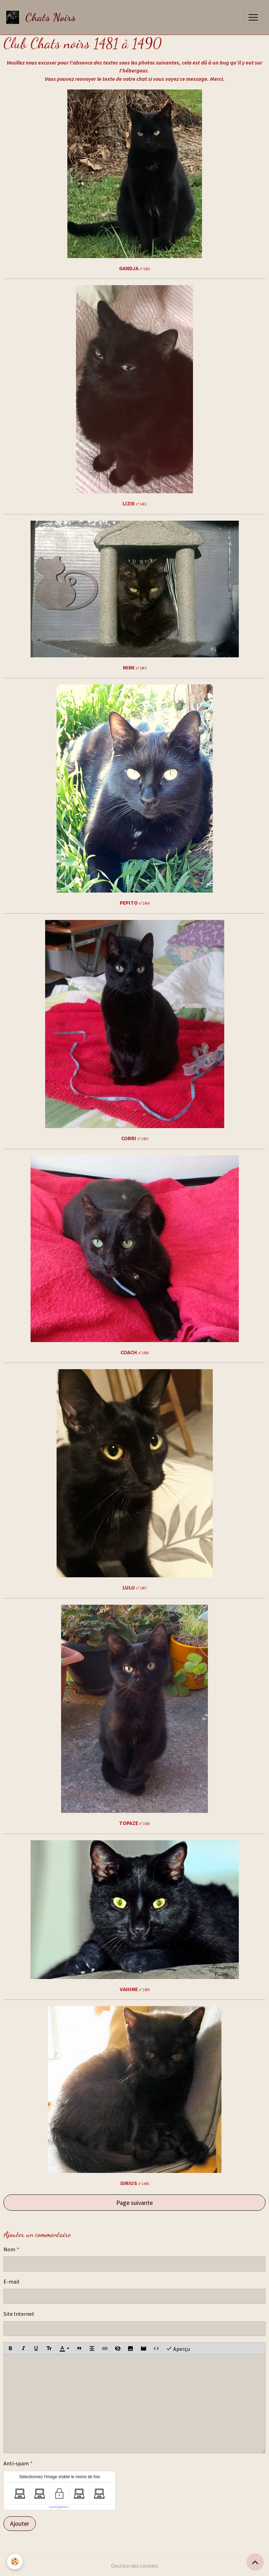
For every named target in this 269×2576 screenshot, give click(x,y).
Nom (9, 2249)
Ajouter (19, 2523)
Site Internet (18, 2314)
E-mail (11, 2281)
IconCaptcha (58, 2507)
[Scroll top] (255, 2562)
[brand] (42, 17)
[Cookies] (15, 2561)
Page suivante (134, 2203)
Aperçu (178, 2349)
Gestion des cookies (134, 2565)
